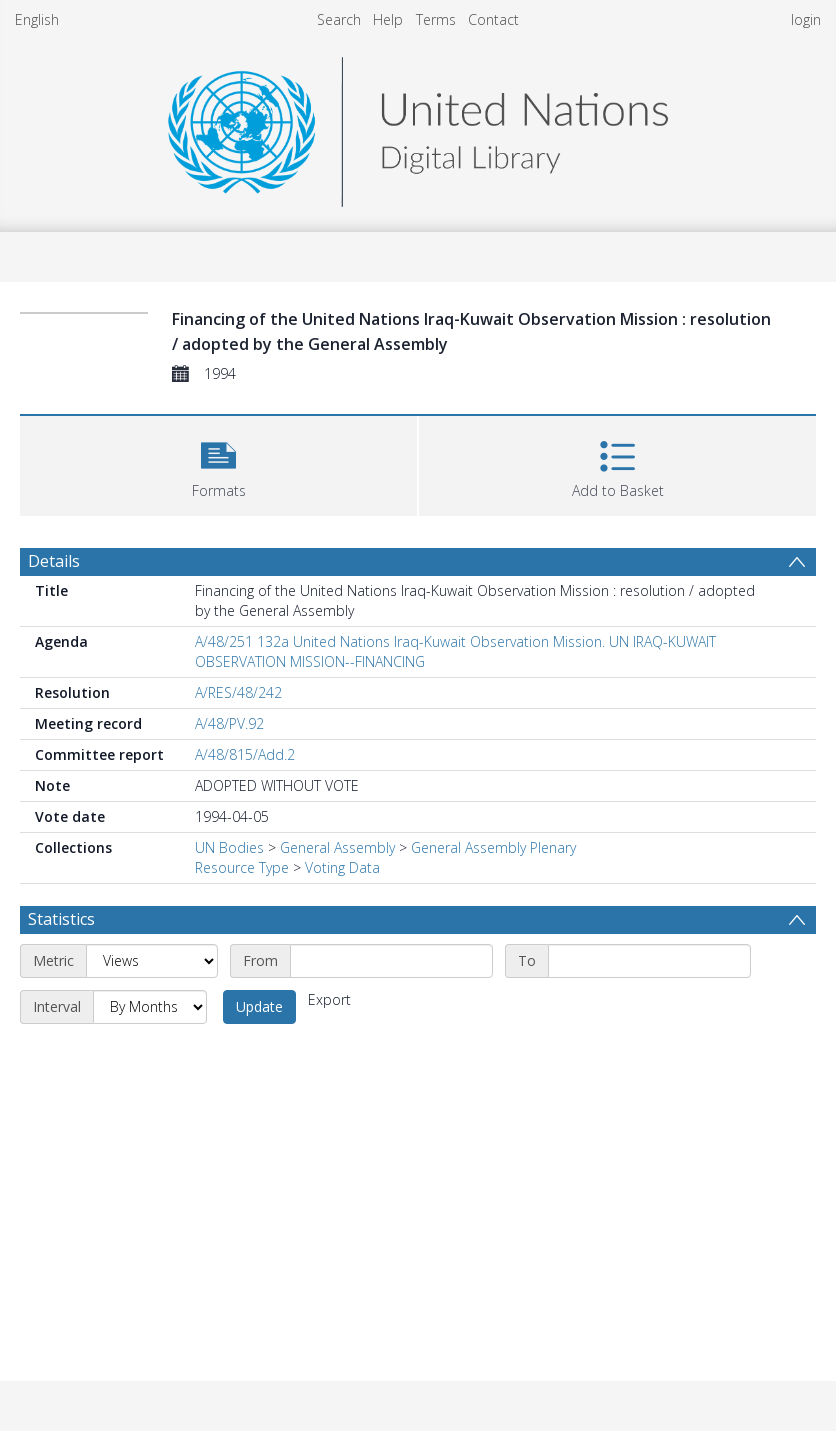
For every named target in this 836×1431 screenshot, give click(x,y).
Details (54, 561)
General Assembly (337, 847)
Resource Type (242, 867)
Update (259, 1006)
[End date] (649, 961)
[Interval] (150, 1007)
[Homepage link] (418, 126)
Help (388, 19)
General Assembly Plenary (493, 847)
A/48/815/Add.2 (245, 754)
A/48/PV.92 (229, 723)
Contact (493, 19)
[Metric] (152, 961)
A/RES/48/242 (238, 692)
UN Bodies (229, 847)
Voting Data (342, 867)
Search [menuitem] (339, 19)
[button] (218, 463)
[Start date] (391, 961)
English (37, 19)
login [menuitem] (806, 19)
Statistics (61, 919)
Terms (436, 19)
